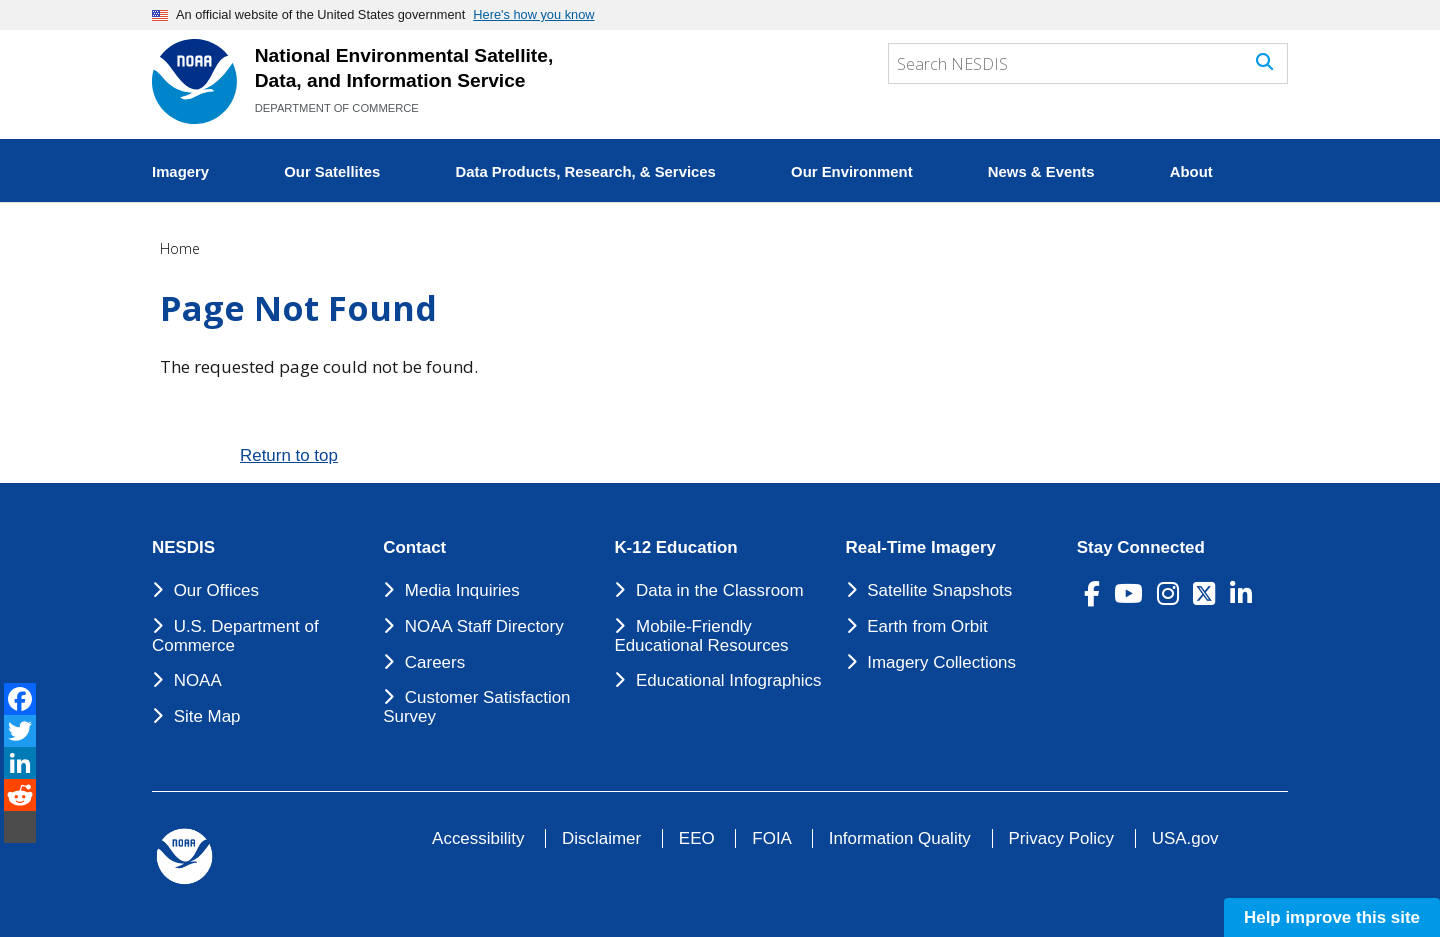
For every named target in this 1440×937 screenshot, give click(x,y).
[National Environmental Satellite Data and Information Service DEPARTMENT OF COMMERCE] (194, 81)
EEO (697, 838)
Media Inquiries (462, 590)
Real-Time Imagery (921, 548)
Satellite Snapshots (939, 590)
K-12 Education (675, 548)
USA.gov (1185, 838)
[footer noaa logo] (184, 856)
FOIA (771, 838)
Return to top (289, 455)
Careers (435, 662)
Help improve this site (1332, 917)
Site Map (207, 716)
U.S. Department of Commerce (235, 636)
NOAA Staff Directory (484, 626)
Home (180, 248)
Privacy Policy (1061, 838)
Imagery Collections (941, 662)
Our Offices (216, 590)
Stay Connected (1141, 548)
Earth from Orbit (927, 626)
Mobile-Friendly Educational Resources (701, 636)
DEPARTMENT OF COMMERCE (337, 108)
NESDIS (183, 548)
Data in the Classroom (720, 590)
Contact (414, 548)
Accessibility (478, 838)
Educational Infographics (729, 680)
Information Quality (900, 838)
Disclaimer (601, 838)
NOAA (198, 680)
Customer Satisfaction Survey (476, 707)
